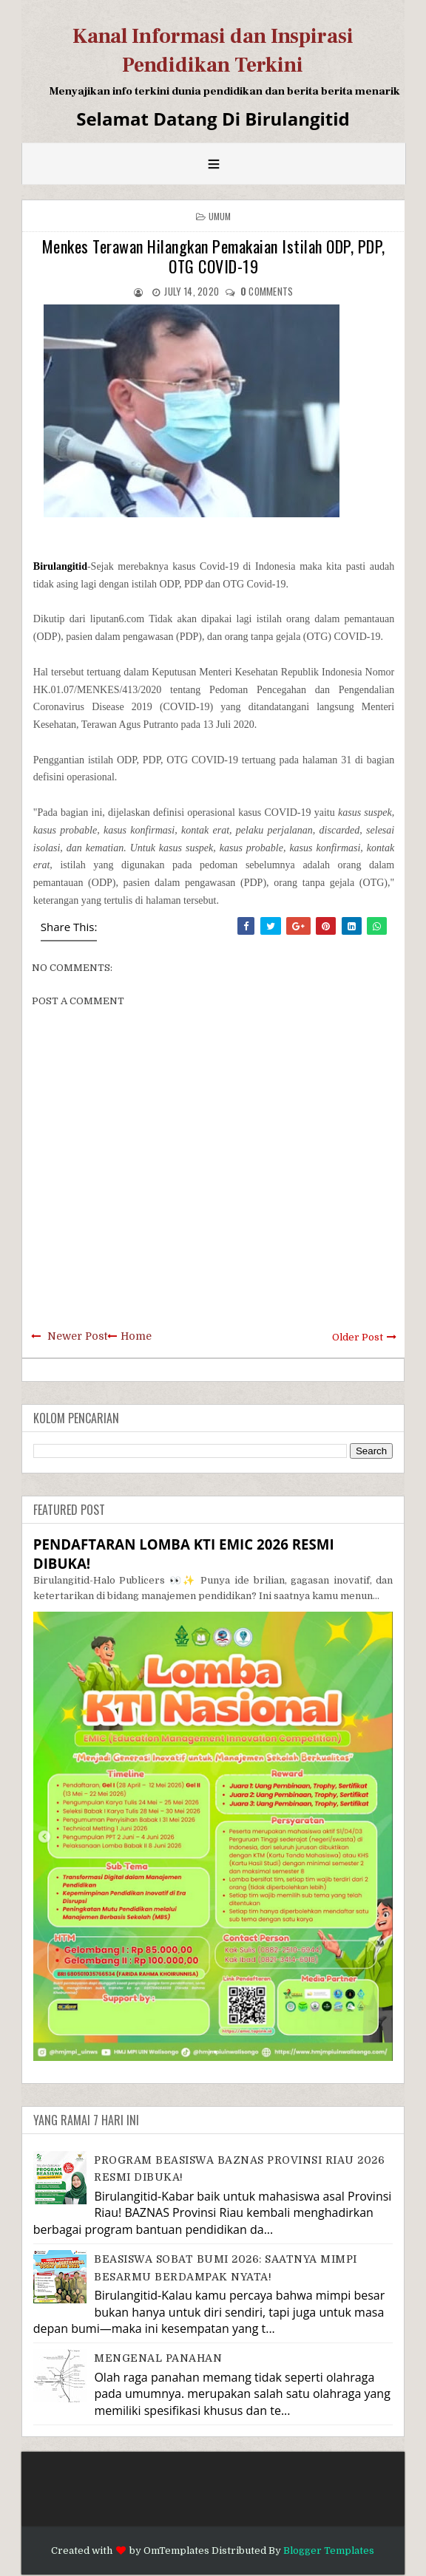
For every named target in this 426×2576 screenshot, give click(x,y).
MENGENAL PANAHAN (158, 2358)
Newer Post (77, 1336)
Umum (220, 216)
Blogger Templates (328, 2550)
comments (267, 291)
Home (136, 1336)
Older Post (357, 1337)
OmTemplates (176, 2550)
